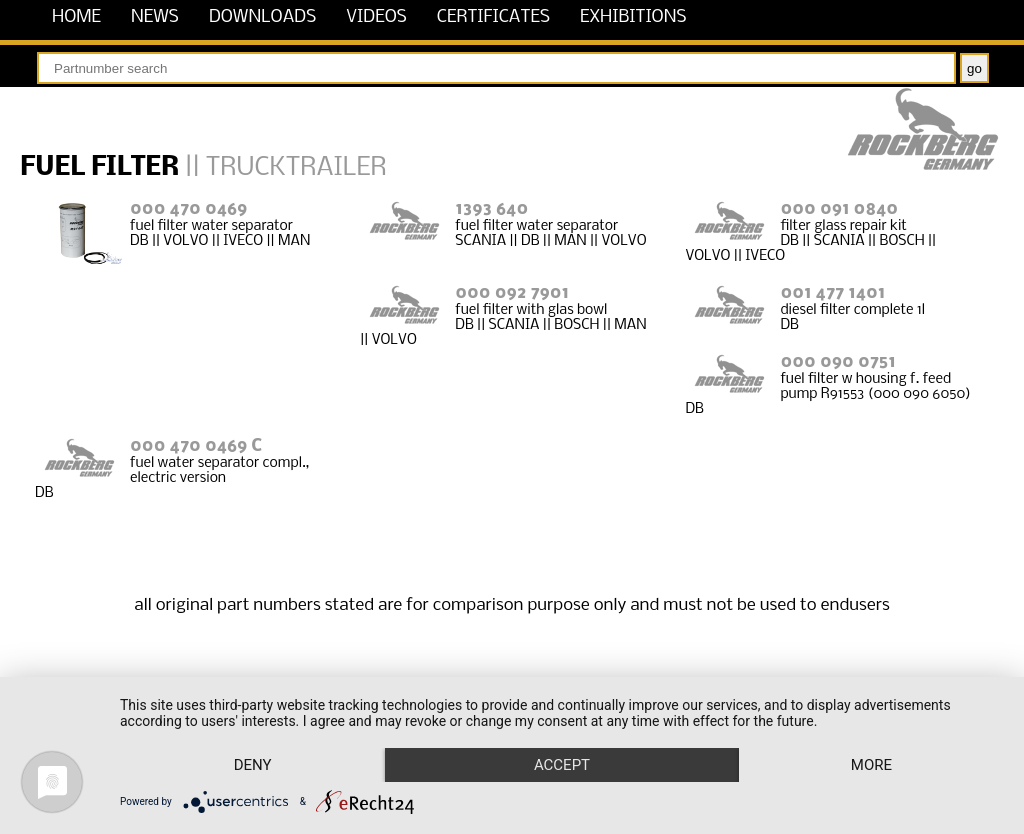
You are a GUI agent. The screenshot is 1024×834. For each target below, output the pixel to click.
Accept (562, 765)
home (76, 17)
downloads (262, 17)
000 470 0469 (188, 209)
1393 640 (491, 209)
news (155, 17)
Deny (253, 765)
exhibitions (633, 17)
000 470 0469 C (196, 446)
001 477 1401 (832, 293)
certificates (493, 17)
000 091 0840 (839, 209)
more (871, 765)
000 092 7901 (512, 293)
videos (376, 17)
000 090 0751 (837, 362)
